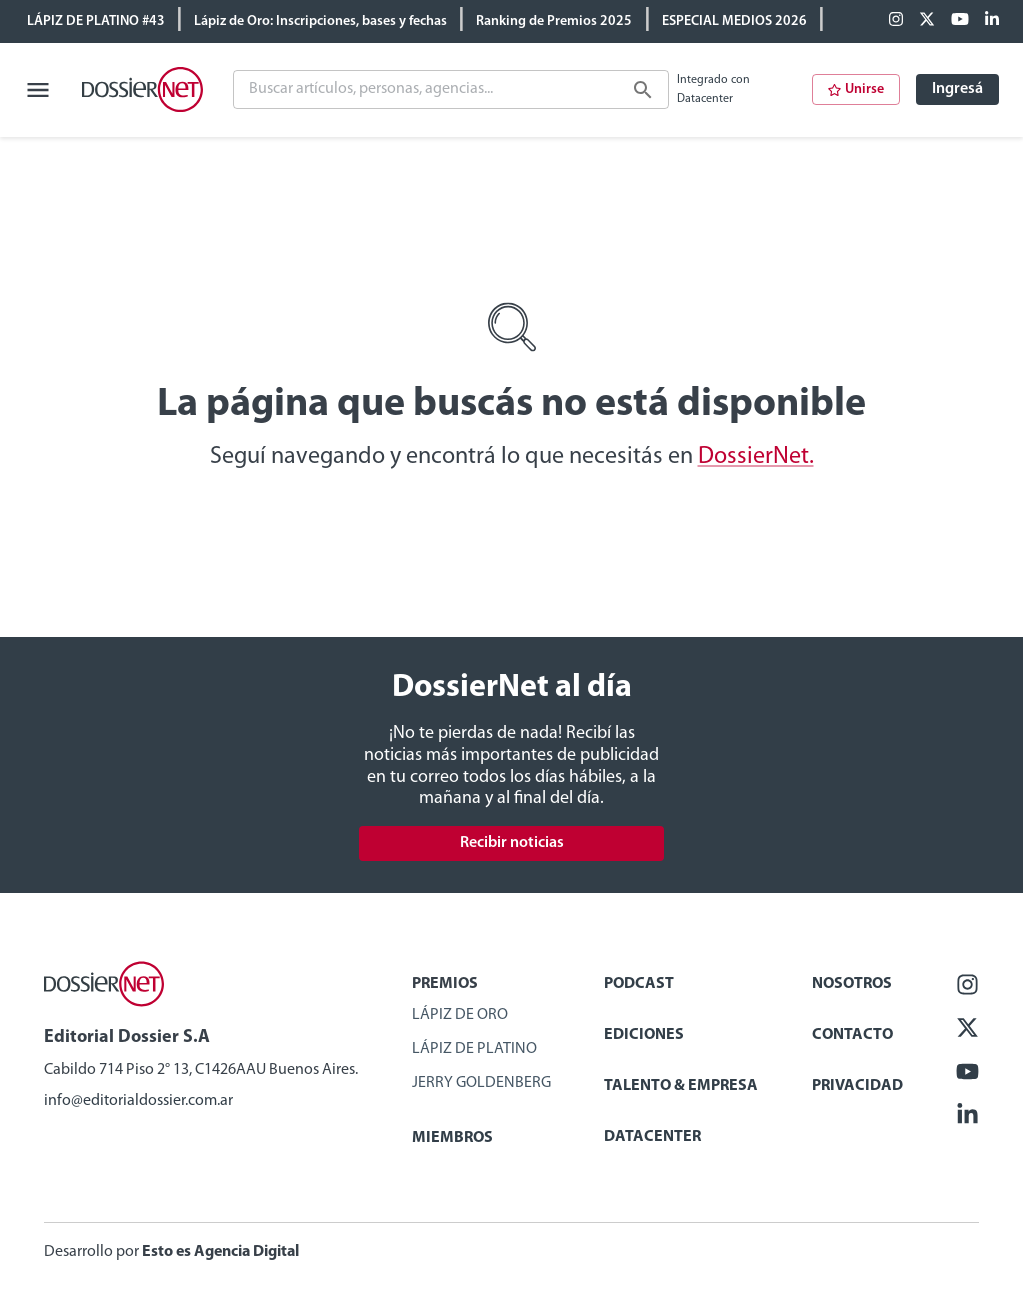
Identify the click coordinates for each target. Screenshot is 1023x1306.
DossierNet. (756, 457)
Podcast (639, 984)
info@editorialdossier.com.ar (138, 1101)
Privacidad (857, 1086)
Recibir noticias (512, 843)
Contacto (852, 1035)
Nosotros (852, 984)
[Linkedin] (992, 21)
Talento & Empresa (681, 1086)
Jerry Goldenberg (481, 1083)
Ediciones (644, 1035)
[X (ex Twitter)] (927, 21)
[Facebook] (896, 21)
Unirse (856, 89)
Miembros (452, 1138)
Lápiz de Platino (474, 1049)
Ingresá (957, 89)
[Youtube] (960, 21)
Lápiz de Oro (460, 1015)
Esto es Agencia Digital (220, 1252)
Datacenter (652, 1137)
